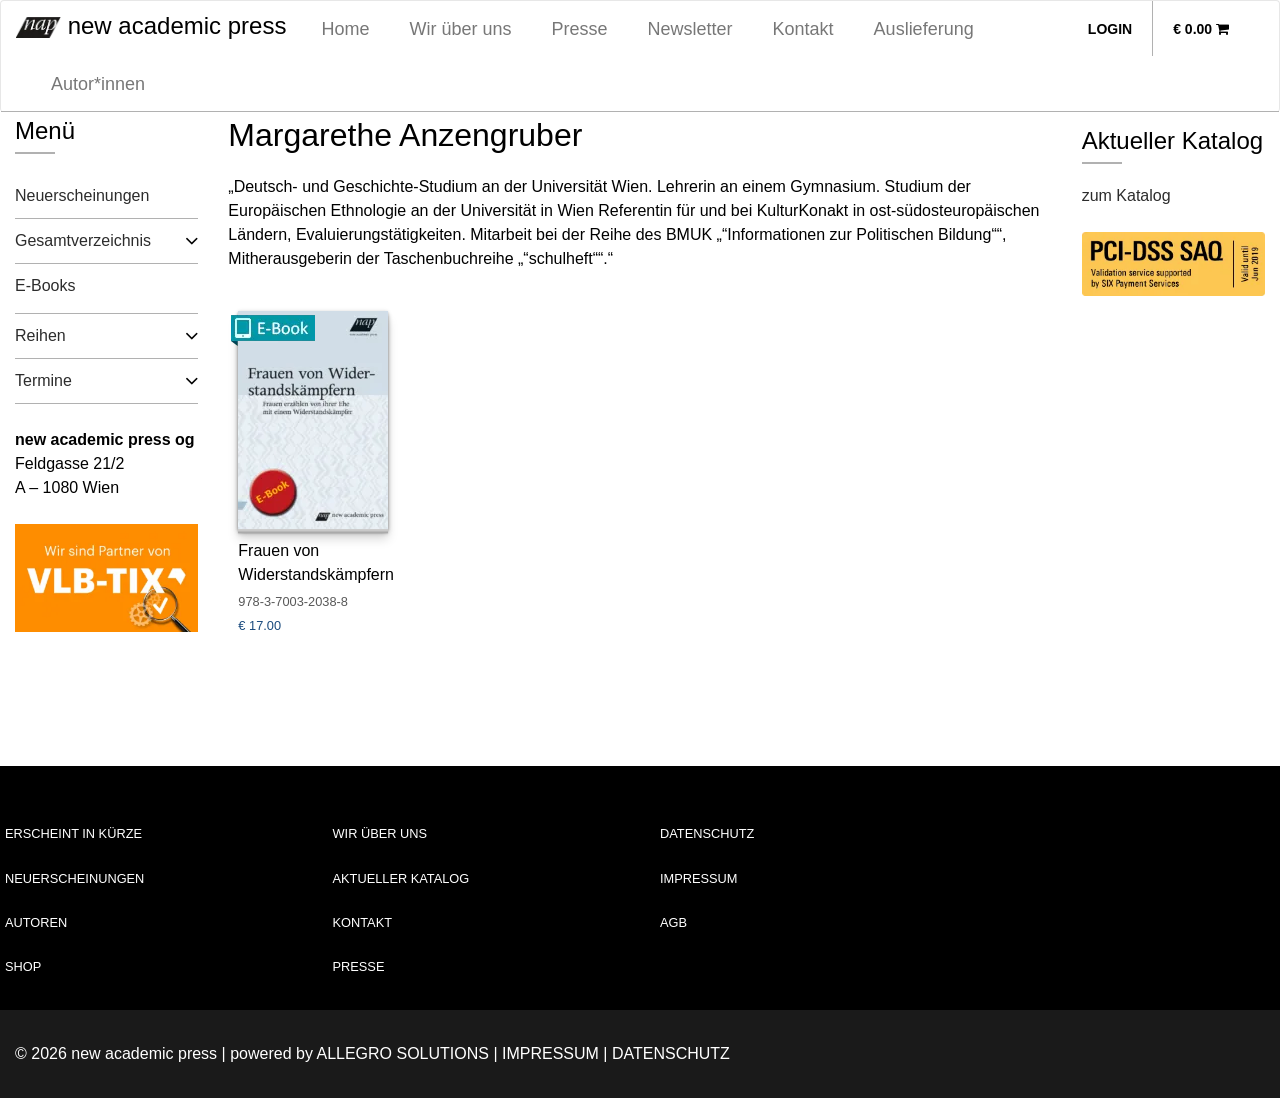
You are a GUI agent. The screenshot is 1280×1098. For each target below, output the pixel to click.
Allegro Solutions (402, 1053)
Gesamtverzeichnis (83, 240)
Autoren (36, 922)
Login (1110, 29)
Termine (43, 380)
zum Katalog (1126, 195)
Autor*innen (98, 84)
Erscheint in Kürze (73, 833)
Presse (580, 29)
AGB (673, 922)
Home (345, 29)
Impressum (699, 878)
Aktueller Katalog (401, 878)
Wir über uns (460, 29)
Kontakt (803, 29)
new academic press (151, 25)
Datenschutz (707, 833)
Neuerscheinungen (82, 195)
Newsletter (690, 29)
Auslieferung (924, 29)
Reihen (40, 335)
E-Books (45, 285)
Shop (23, 966)
